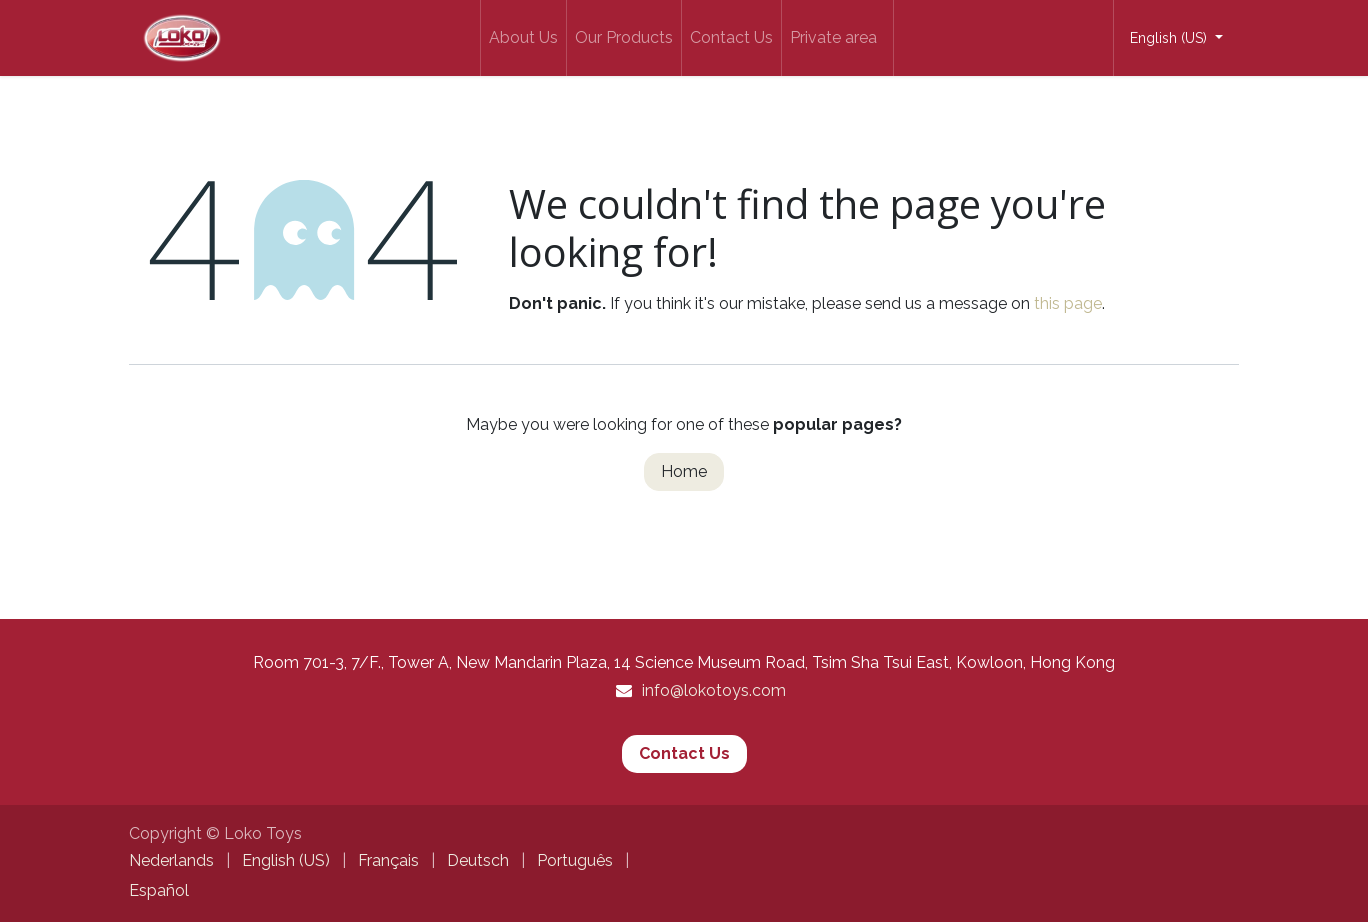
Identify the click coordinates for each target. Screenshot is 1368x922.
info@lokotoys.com (714, 690)
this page (1068, 303)
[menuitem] (523, 38)
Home (684, 471)
